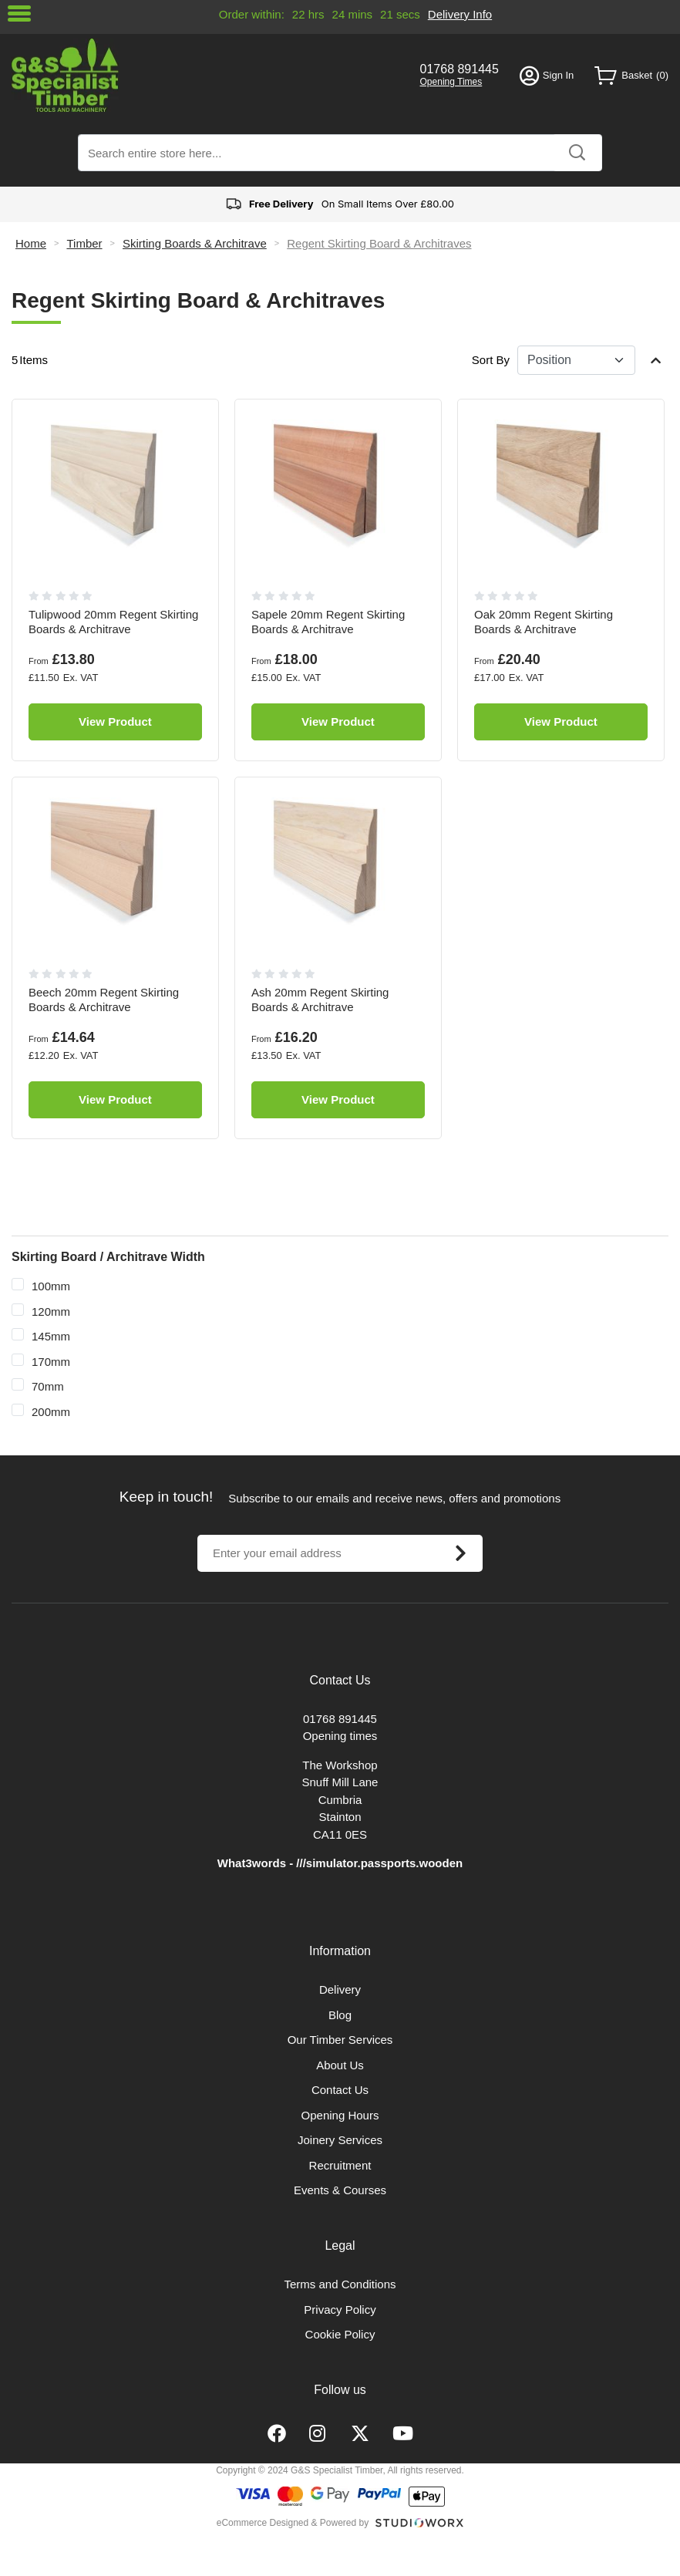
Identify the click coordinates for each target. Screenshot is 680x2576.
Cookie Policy (340, 2334)
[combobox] (340, 152)
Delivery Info (460, 14)
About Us (340, 2065)
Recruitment (340, 2165)
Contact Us (340, 2089)
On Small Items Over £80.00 (340, 204)
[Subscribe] (460, 1553)
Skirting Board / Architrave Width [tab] (108, 1256)
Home (30, 243)
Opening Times (451, 81)
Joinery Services (340, 2139)
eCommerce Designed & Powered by (293, 2522)
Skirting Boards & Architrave (195, 243)
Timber (84, 243)
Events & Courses (340, 2190)
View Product (115, 721)
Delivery (340, 1989)
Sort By (491, 359)
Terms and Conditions (340, 2284)
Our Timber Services (340, 2039)
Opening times (340, 1735)
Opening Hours (340, 2115)
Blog (340, 2014)
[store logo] (205, 75)
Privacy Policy (339, 2309)
